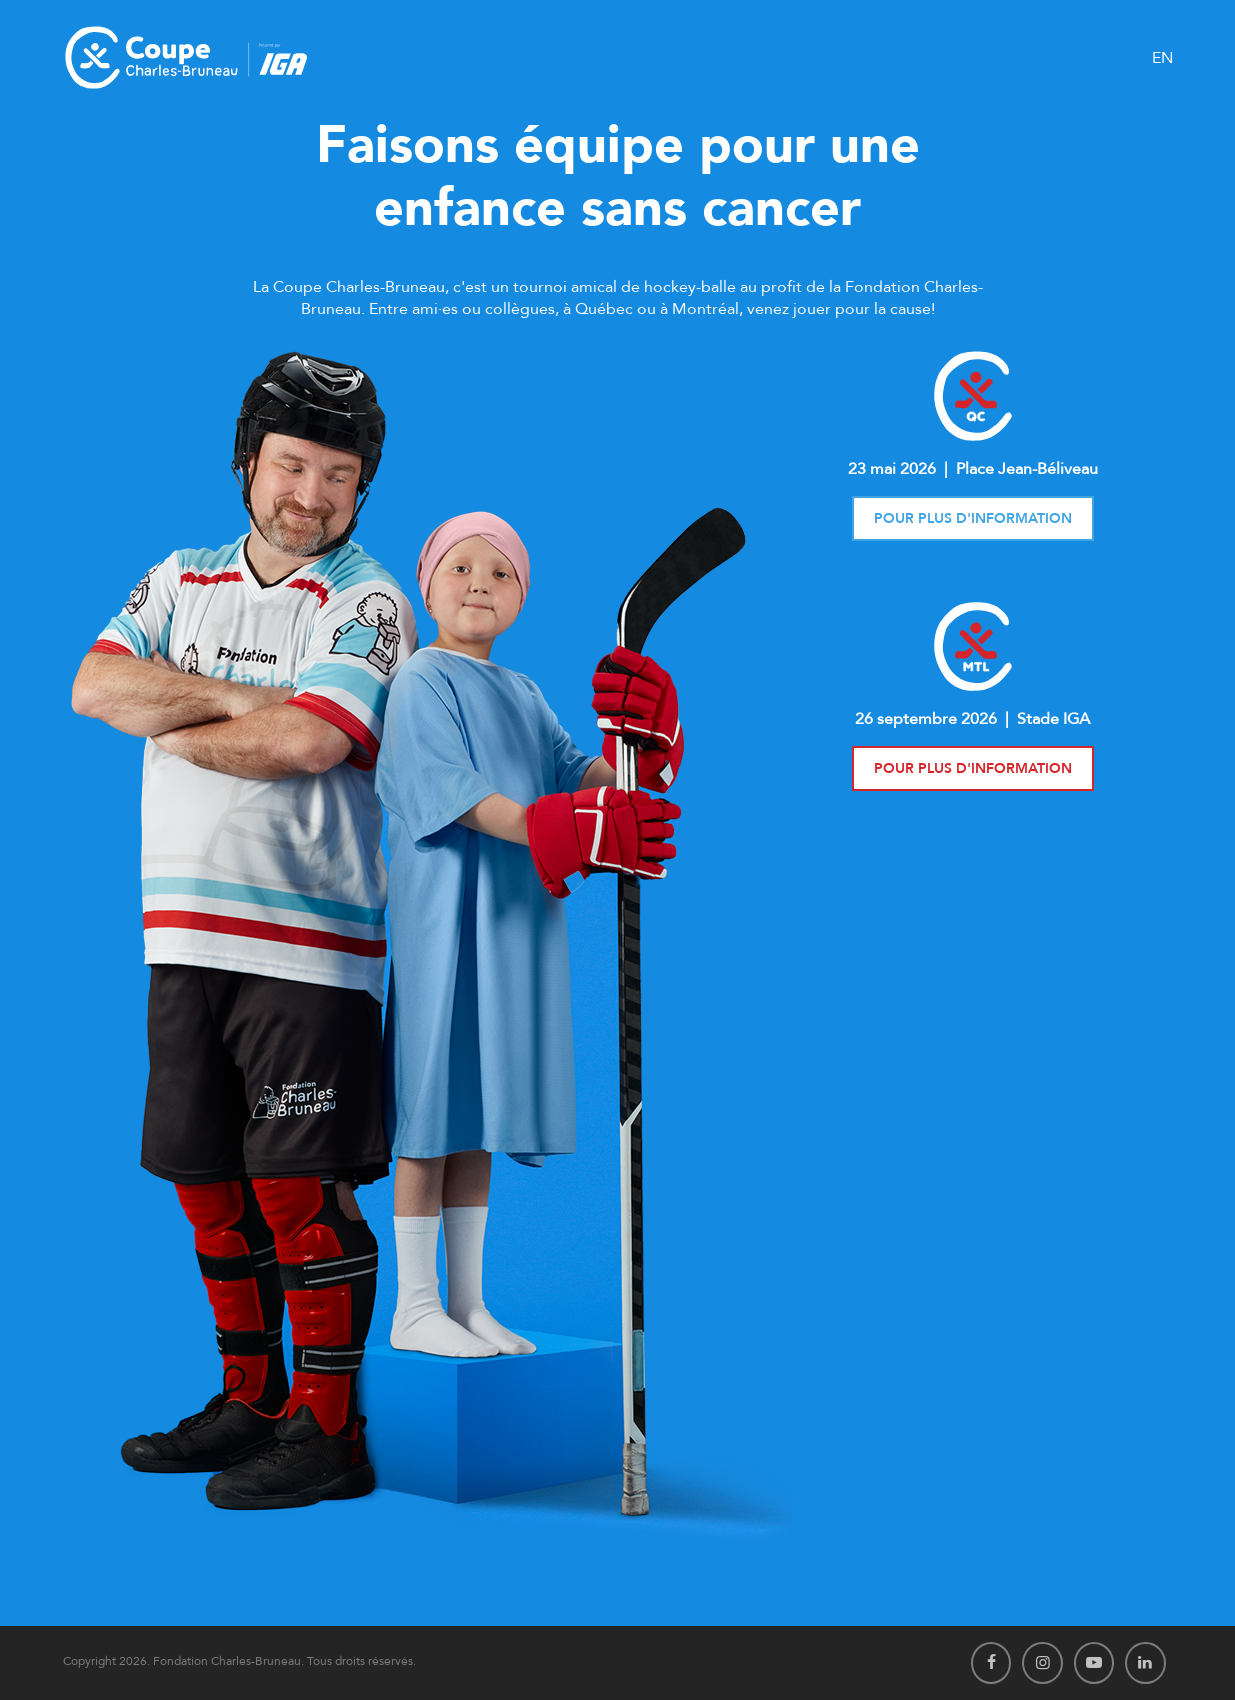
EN (1162, 58)
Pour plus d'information (973, 518)
